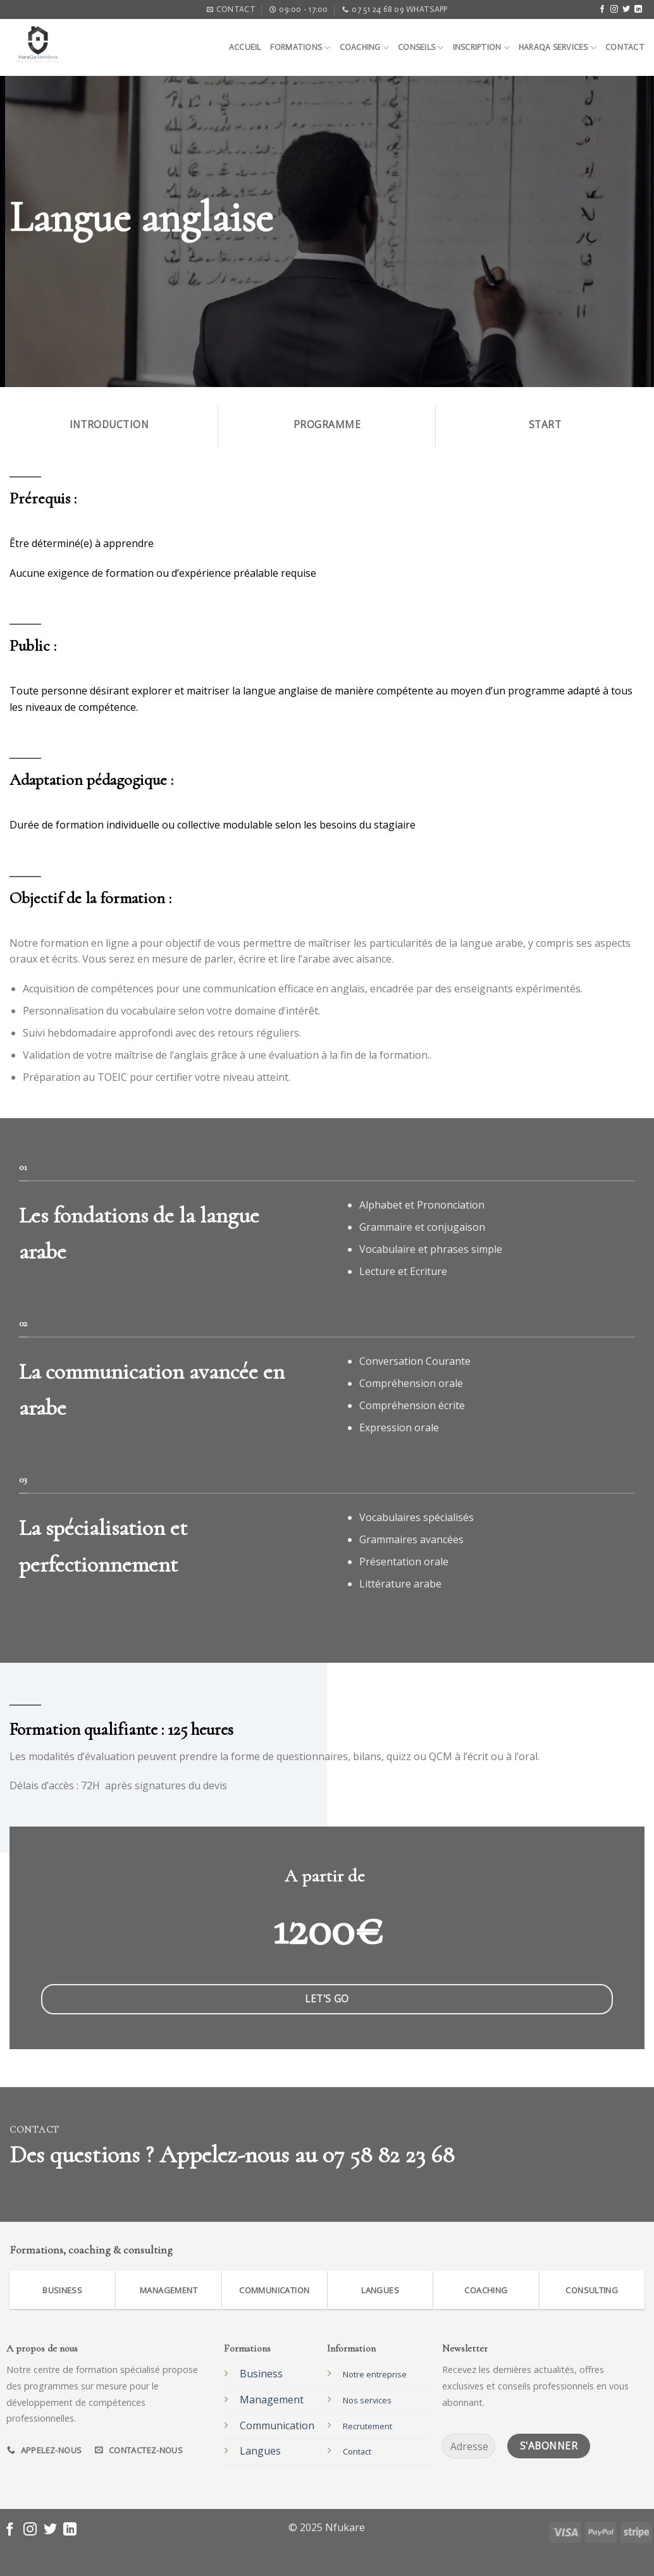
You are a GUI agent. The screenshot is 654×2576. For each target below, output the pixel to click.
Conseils (421, 48)
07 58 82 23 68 (388, 2154)
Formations (300, 48)
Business (261, 2374)
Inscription (481, 48)
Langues (260, 2451)
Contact (625, 47)
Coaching (365, 48)
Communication (277, 2425)
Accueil (245, 47)
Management (272, 2400)
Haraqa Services (557, 48)
